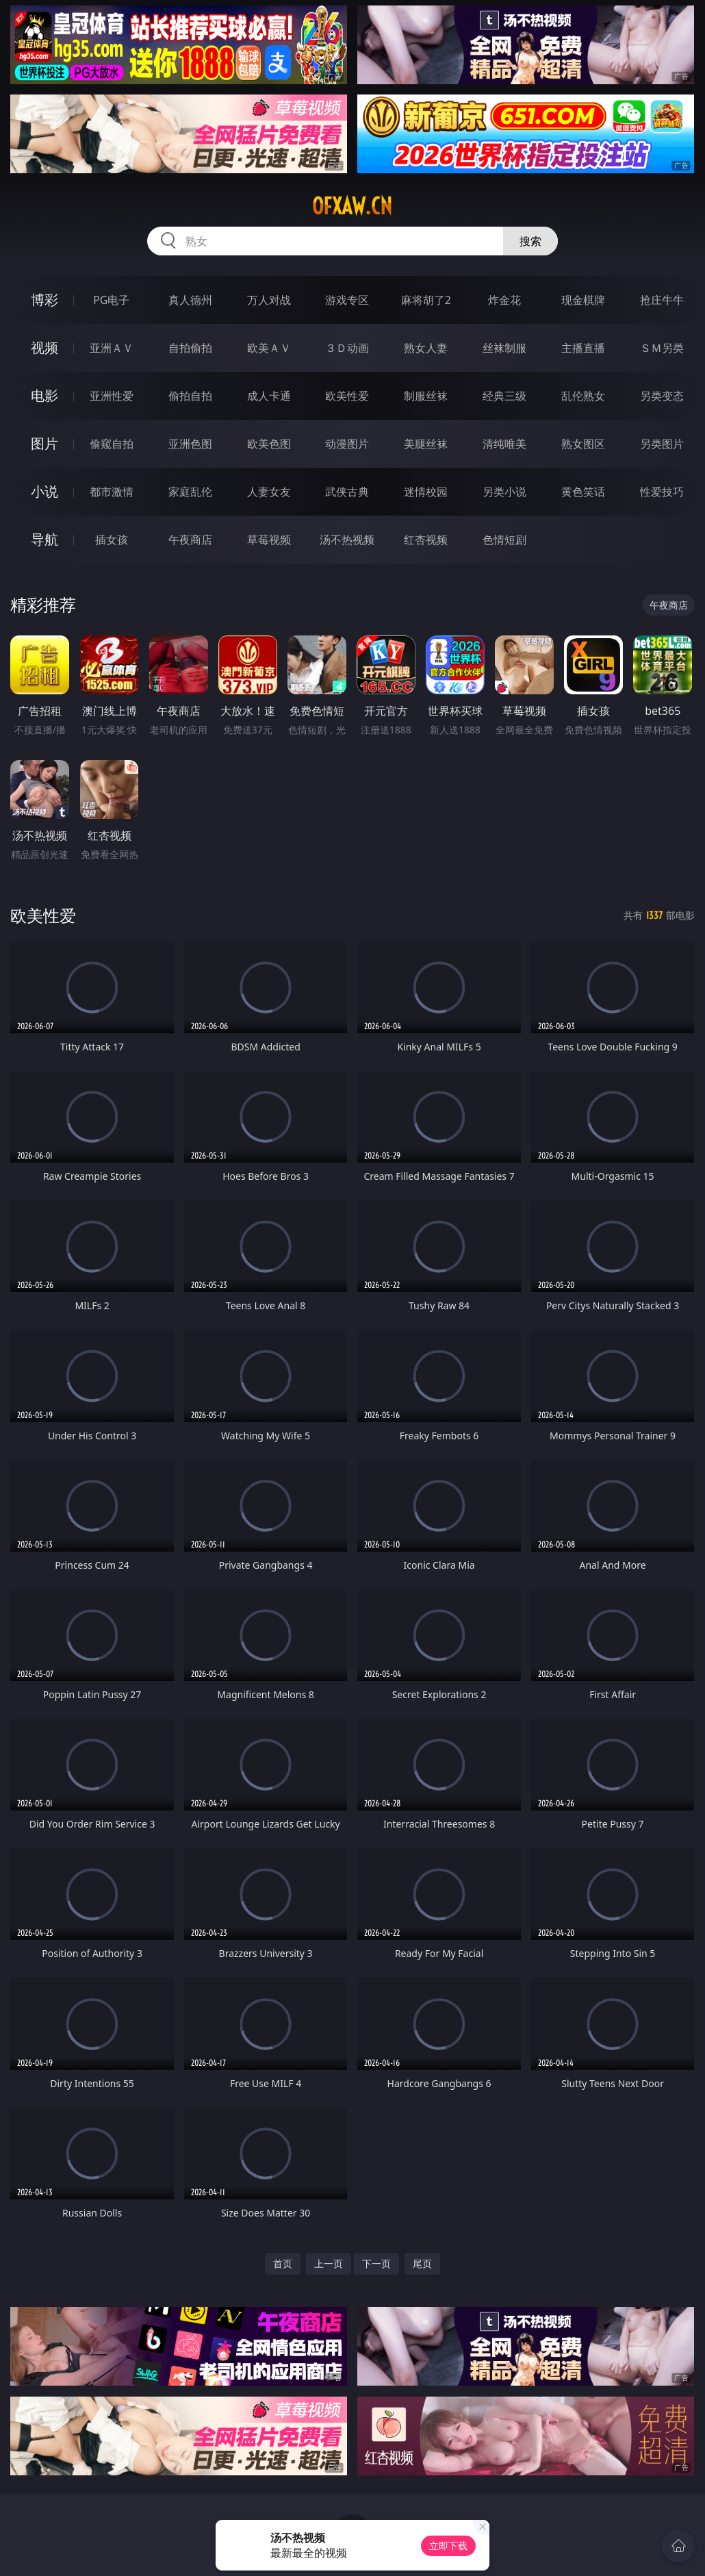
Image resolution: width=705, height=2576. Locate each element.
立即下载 (448, 2545)
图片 (44, 443)
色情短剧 (504, 539)
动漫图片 (347, 443)
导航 (44, 539)
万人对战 (269, 299)
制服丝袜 (426, 395)
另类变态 (662, 395)
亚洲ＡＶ (111, 347)
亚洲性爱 (111, 395)
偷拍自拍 (190, 395)
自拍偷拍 (190, 347)
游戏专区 (347, 299)
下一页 (376, 2263)
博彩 (44, 299)
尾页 (422, 2263)
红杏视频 (426, 539)
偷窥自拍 (111, 443)
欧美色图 (269, 443)
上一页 (328, 2263)
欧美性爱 (347, 395)
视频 (44, 347)
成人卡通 (269, 395)
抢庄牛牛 (662, 299)
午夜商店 (190, 539)
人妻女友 (269, 491)
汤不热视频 (347, 539)
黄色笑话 (583, 491)
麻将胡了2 (426, 299)
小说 (44, 491)
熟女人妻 (426, 347)
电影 (44, 395)
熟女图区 (583, 443)
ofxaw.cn (352, 206)
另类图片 (662, 443)
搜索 (530, 241)
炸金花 (504, 299)
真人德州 (190, 299)
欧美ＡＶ (269, 347)
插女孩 (111, 539)
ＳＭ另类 (662, 347)
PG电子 (111, 299)
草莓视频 (269, 539)
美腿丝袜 (426, 443)
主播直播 (583, 347)
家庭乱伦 (190, 491)
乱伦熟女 (583, 395)
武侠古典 (347, 491)
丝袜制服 (504, 347)
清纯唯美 (504, 443)
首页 (282, 2263)
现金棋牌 (583, 299)
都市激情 (111, 491)
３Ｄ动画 (347, 347)
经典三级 (504, 395)
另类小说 (504, 491)
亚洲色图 (190, 443)
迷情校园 (426, 491)
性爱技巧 (662, 491)
